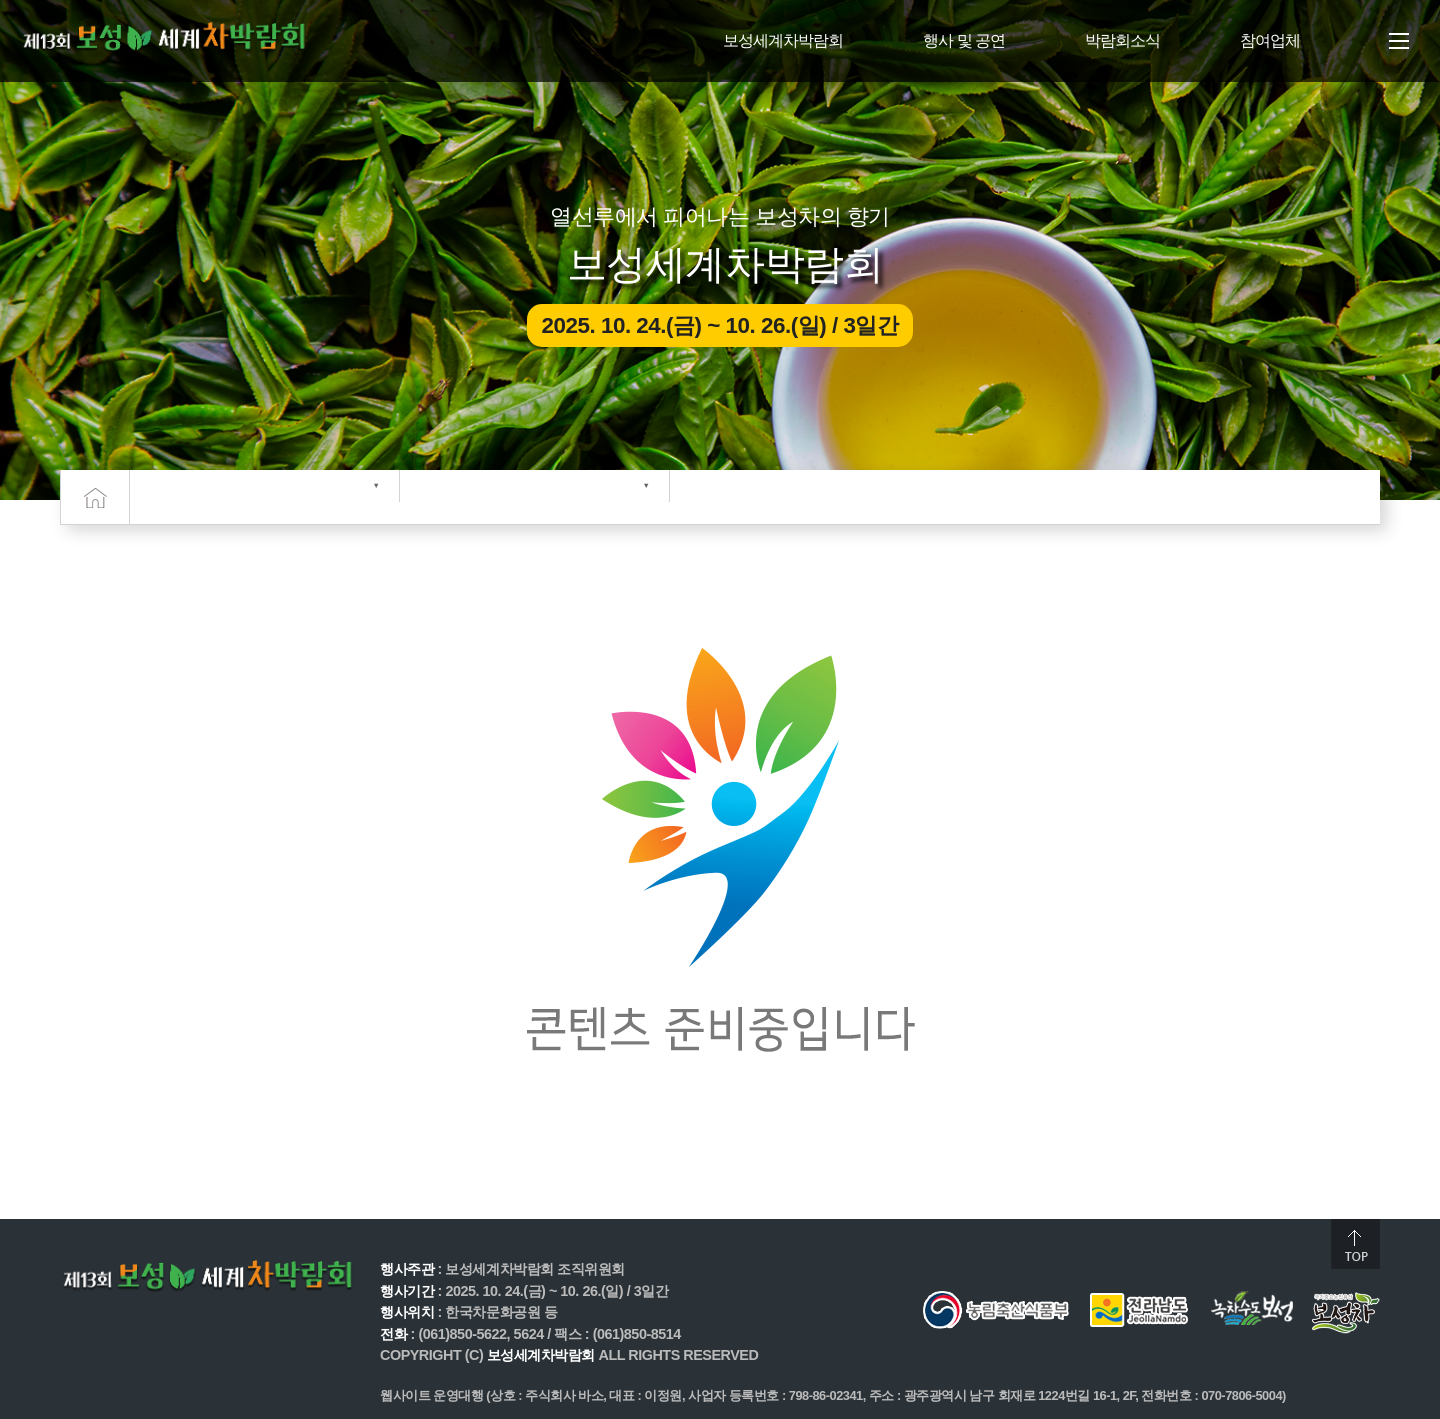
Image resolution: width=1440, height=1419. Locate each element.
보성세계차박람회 (783, 40)
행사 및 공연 (964, 40)
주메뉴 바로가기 (0, 0)
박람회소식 (1122, 40)
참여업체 (1270, 40)
